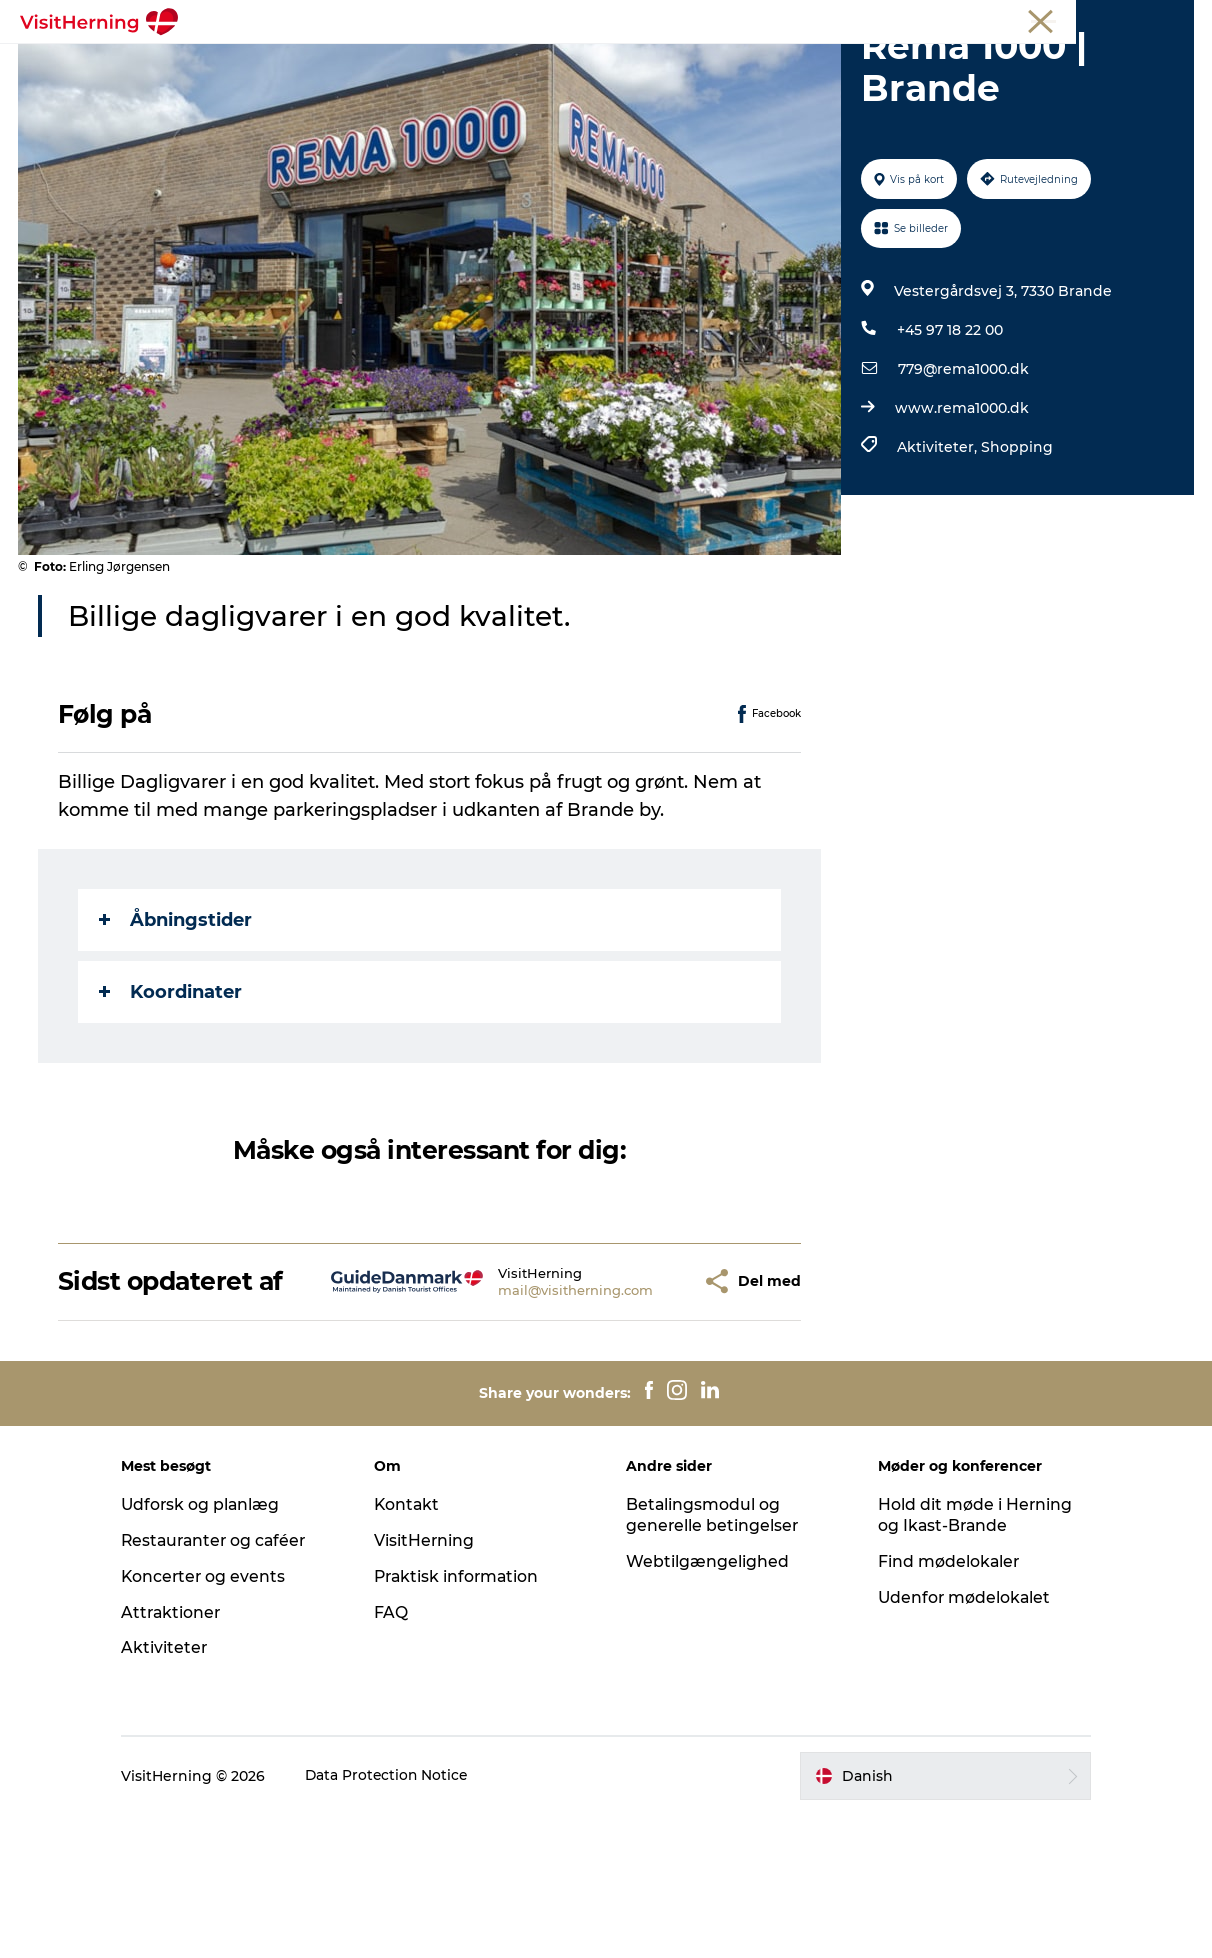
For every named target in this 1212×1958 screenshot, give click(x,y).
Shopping (1016, 561)
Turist (897, 19)
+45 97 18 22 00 (949, 444)
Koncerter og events (217, 1719)
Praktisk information (464, 1719)
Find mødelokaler (943, 1704)
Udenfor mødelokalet (959, 1739)
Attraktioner (185, 1754)
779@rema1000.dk (962, 483)
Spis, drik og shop (439, 64)
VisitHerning (430, 1683)
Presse (1172, 19)
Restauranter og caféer (229, 1683)
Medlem (958, 19)
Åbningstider (177, 1033)
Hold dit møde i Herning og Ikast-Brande (969, 1658)
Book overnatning (606, 85)
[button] (640, 1409)
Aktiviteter (177, 1790)
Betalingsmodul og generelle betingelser (713, 1658)
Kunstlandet (582, 64)
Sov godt (898, 64)
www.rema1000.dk (961, 522)
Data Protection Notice (401, 1919)
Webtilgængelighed (707, 1704)
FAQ (397, 1754)
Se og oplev (702, 64)
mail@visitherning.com (528, 1418)
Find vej (805, 64)
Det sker (311, 64)
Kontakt (413, 1647)
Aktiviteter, (938, 561)
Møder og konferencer (1067, 19)
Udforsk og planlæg (214, 1647)
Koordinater (172, 1105)
